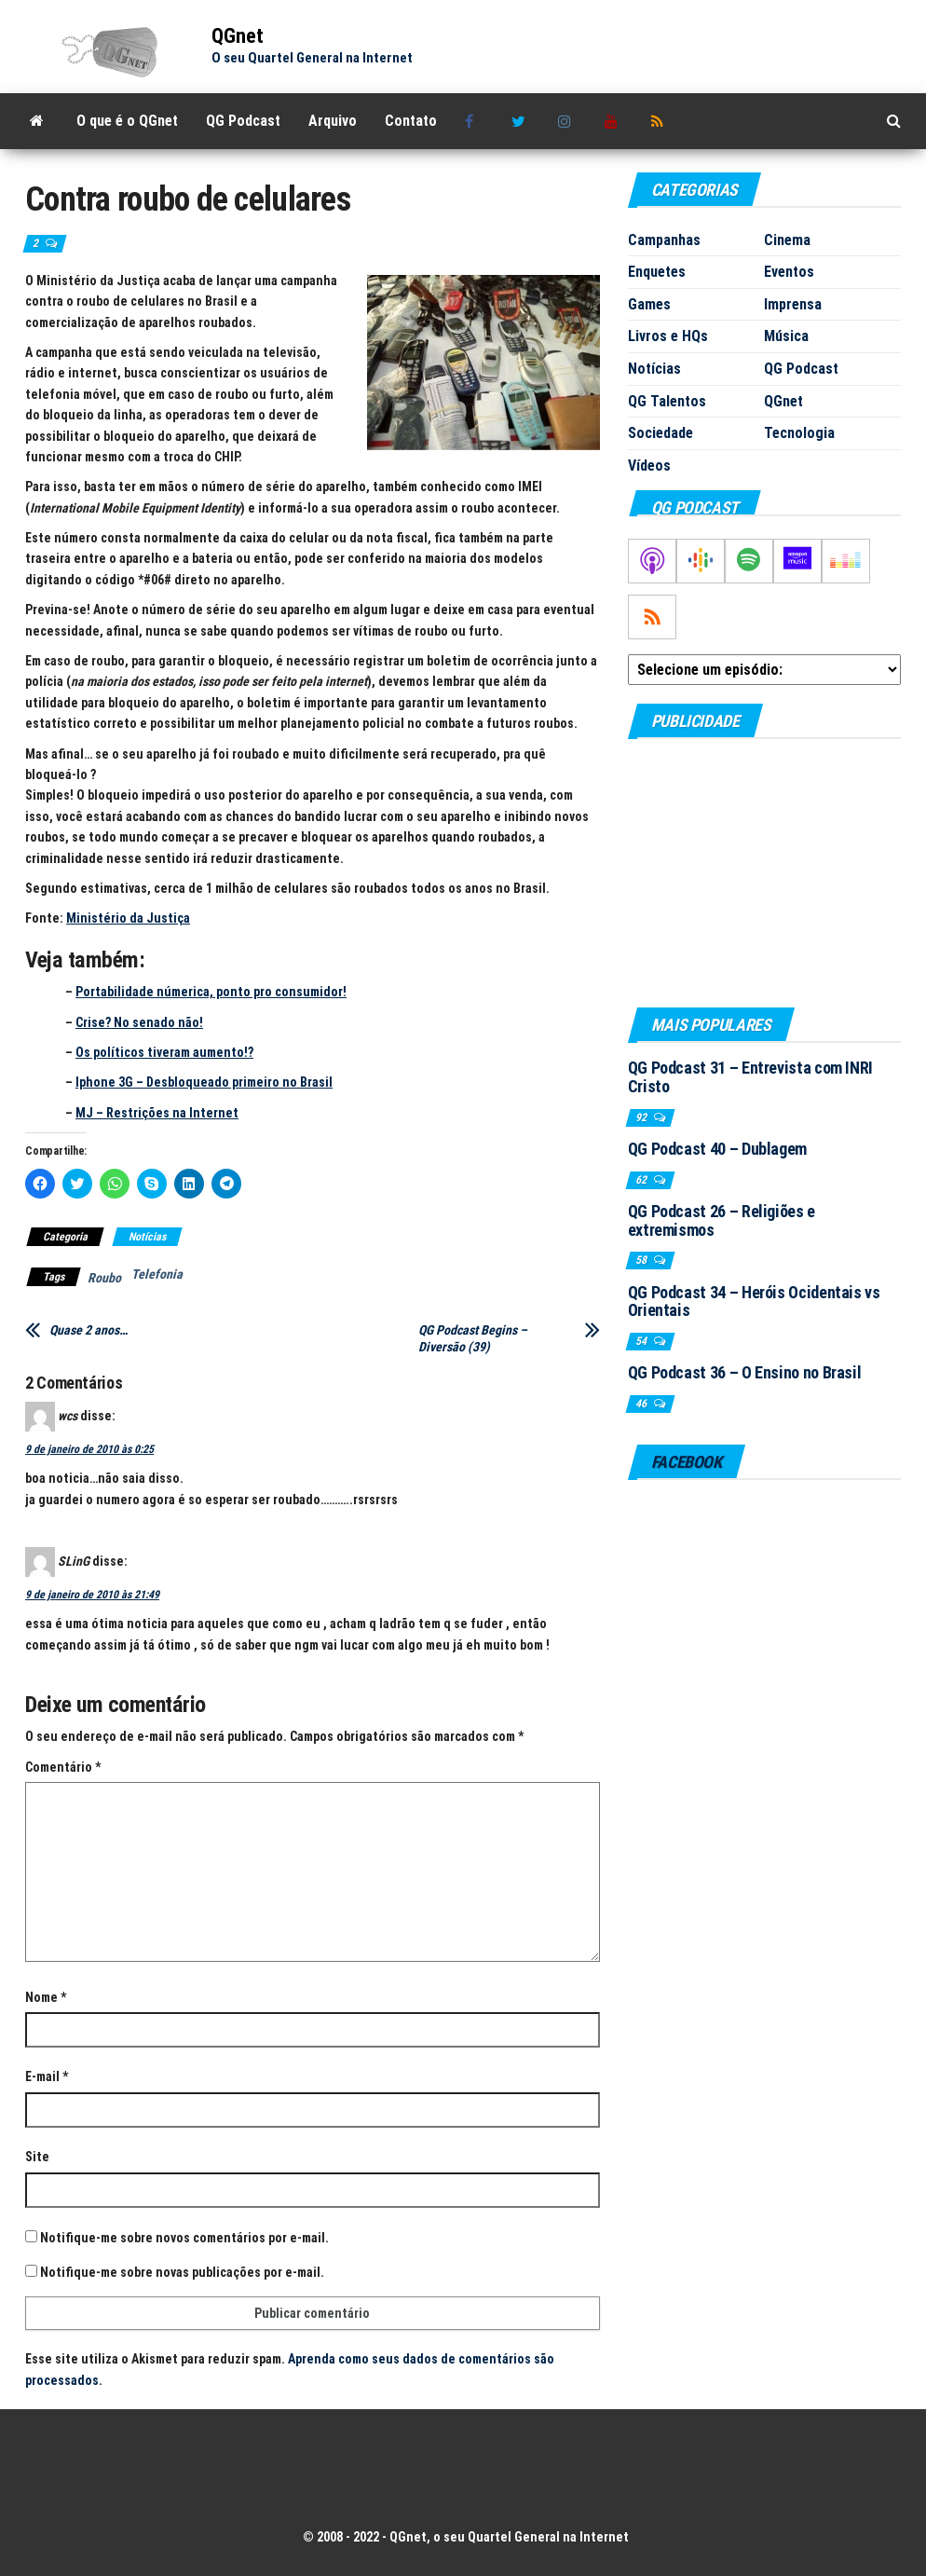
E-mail (46, 2076)
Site (37, 2156)
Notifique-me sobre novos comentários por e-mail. (184, 2237)
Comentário (63, 1767)
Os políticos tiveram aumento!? (164, 1052)
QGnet (237, 36)
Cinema (787, 240)
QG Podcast (243, 121)
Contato (411, 121)
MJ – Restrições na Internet (156, 1112)
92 (642, 1117)
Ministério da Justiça (128, 918)
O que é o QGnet (127, 121)
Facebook (474, 121)
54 (642, 1341)
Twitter (520, 121)
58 (642, 1260)
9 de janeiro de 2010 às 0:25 (89, 1449)
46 (642, 1403)
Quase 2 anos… (88, 1329)
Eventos (789, 272)
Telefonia (157, 1274)
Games (649, 304)
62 (642, 1179)
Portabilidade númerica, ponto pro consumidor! (211, 991)
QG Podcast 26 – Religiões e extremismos (721, 1220)
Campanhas (664, 240)
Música (786, 336)
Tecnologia (799, 433)
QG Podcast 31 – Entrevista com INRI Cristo (750, 1077)
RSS (660, 121)
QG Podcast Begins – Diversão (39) (472, 1338)
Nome (45, 1997)
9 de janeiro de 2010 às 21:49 (92, 1594)
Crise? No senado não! (139, 1022)
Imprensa (793, 304)
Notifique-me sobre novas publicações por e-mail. (182, 2272)
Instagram (567, 121)
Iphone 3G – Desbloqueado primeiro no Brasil (204, 1082)
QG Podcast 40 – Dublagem (717, 1148)
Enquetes (657, 272)
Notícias (147, 1236)
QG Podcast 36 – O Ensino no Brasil (745, 1372)
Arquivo (332, 121)
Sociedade (660, 433)
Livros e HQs (668, 336)
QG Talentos (667, 401)
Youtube (614, 121)
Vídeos (649, 465)
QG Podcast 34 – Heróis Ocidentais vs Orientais (754, 1301)
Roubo (104, 1277)
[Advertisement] (764, 872)
